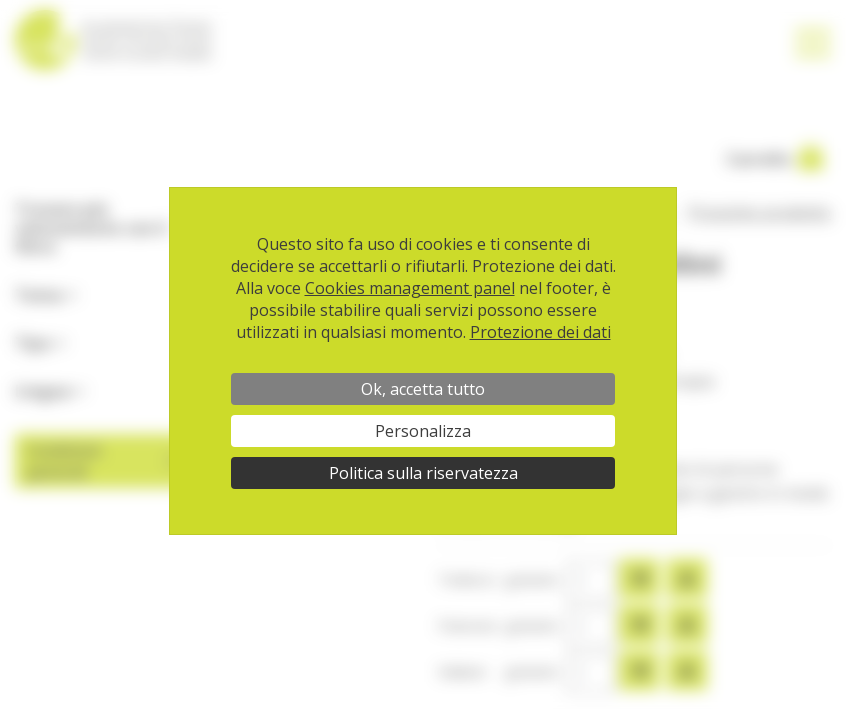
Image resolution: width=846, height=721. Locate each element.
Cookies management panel (410, 288)
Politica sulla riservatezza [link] (423, 473)
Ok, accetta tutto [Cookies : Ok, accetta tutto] (423, 389)
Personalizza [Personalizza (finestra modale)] (423, 431)
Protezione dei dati (540, 332)
